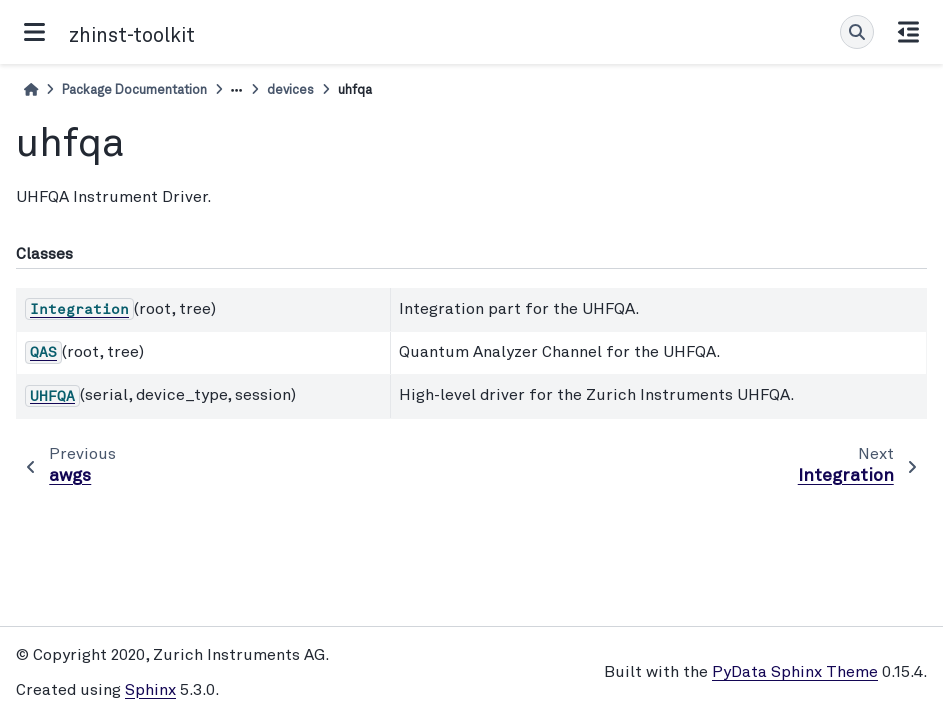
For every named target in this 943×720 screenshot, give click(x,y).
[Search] (857, 32)
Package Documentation (134, 90)
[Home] (31, 90)
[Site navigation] (34, 32)
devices (290, 90)
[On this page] (908, 32)
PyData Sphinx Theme (795, 673)
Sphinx (150, 691)
